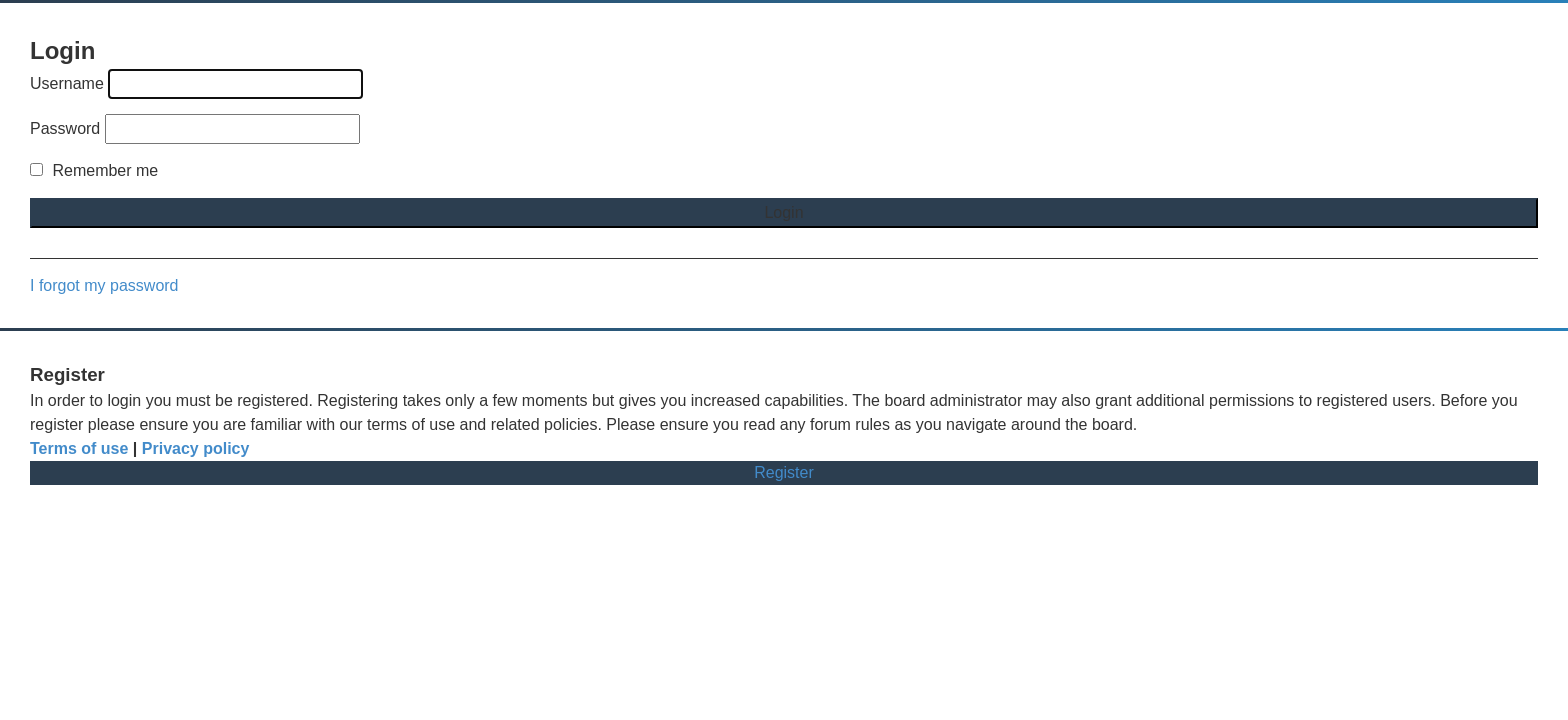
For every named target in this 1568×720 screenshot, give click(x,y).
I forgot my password (104, 285)
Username (67, 83)
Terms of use (79, 448)
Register (784, 472)
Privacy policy (196, 448)
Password (65, 128)
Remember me (94, 170)
